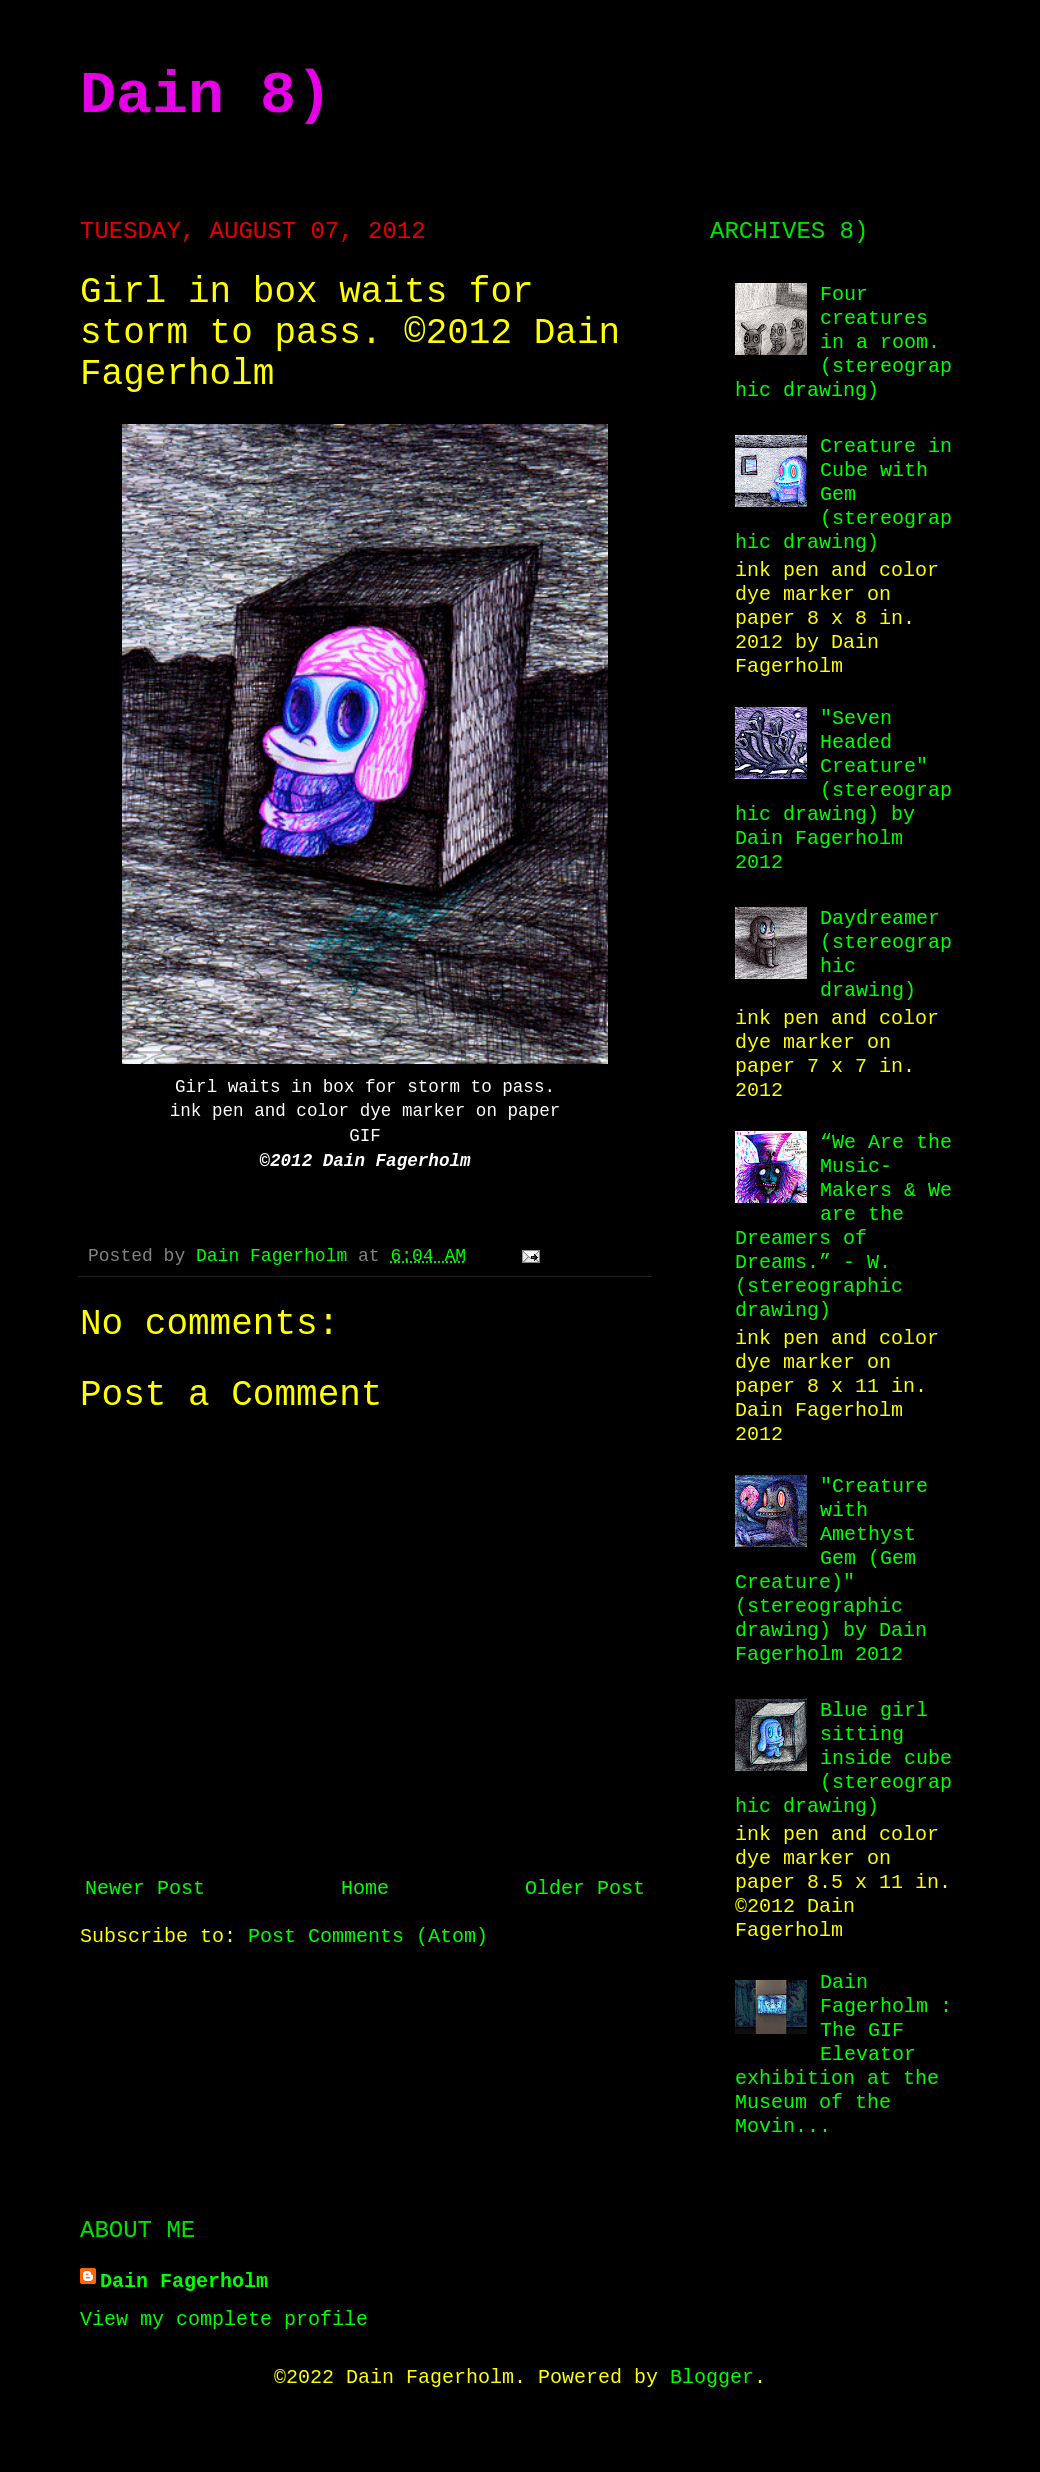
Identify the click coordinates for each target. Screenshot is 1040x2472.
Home (365, 1888)
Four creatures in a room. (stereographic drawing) (843, 342)
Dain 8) (206, 96)
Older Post (585, 1888)
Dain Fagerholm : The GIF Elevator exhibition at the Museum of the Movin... (843, 2054)
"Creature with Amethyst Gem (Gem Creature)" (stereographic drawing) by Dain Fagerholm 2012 (831, 1570)
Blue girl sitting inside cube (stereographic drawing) (843, 1758)
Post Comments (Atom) (368, 1936)
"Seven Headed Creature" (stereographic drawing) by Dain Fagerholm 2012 (843, 790)
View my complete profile (224, 2319)
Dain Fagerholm (277, 1256)
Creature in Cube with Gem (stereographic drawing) (843, 494)
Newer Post (145, 1888)
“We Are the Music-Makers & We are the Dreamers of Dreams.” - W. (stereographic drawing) (843, 1226)
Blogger (712, 2377)
